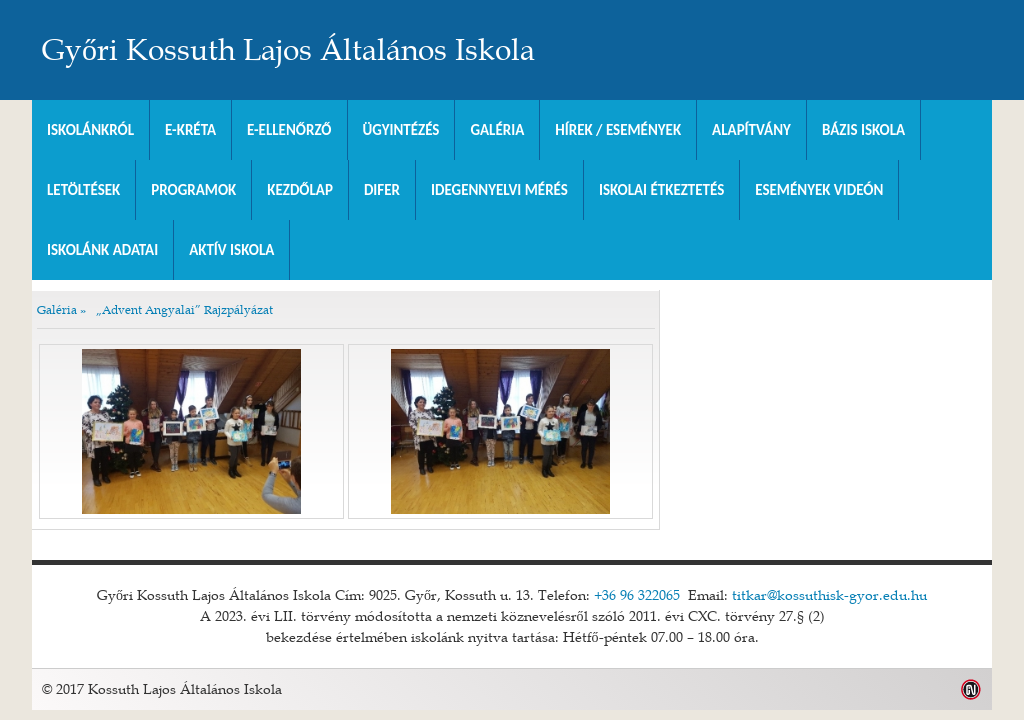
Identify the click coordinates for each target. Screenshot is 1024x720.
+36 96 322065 (637, 595)
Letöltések (83, 190)
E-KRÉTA (190, 130)
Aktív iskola (231, 250)
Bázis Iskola (863, 130)
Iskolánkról (90, 130)
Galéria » (61, 309)
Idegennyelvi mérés (499, 190)
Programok (193, 190)
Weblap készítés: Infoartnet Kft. (971, 689)
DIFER (382, 190)
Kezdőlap (300, 190)
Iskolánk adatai (102, 250)
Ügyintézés (401, 130)
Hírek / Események (618, 130)
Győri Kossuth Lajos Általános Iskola (288, 50)
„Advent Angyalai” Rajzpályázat (184, 309)
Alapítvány (751, 130)
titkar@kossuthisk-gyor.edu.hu (829, 595)
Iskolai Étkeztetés (661, 190)
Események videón (819, 190)
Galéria (497, 130)
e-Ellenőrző (289, 130)
